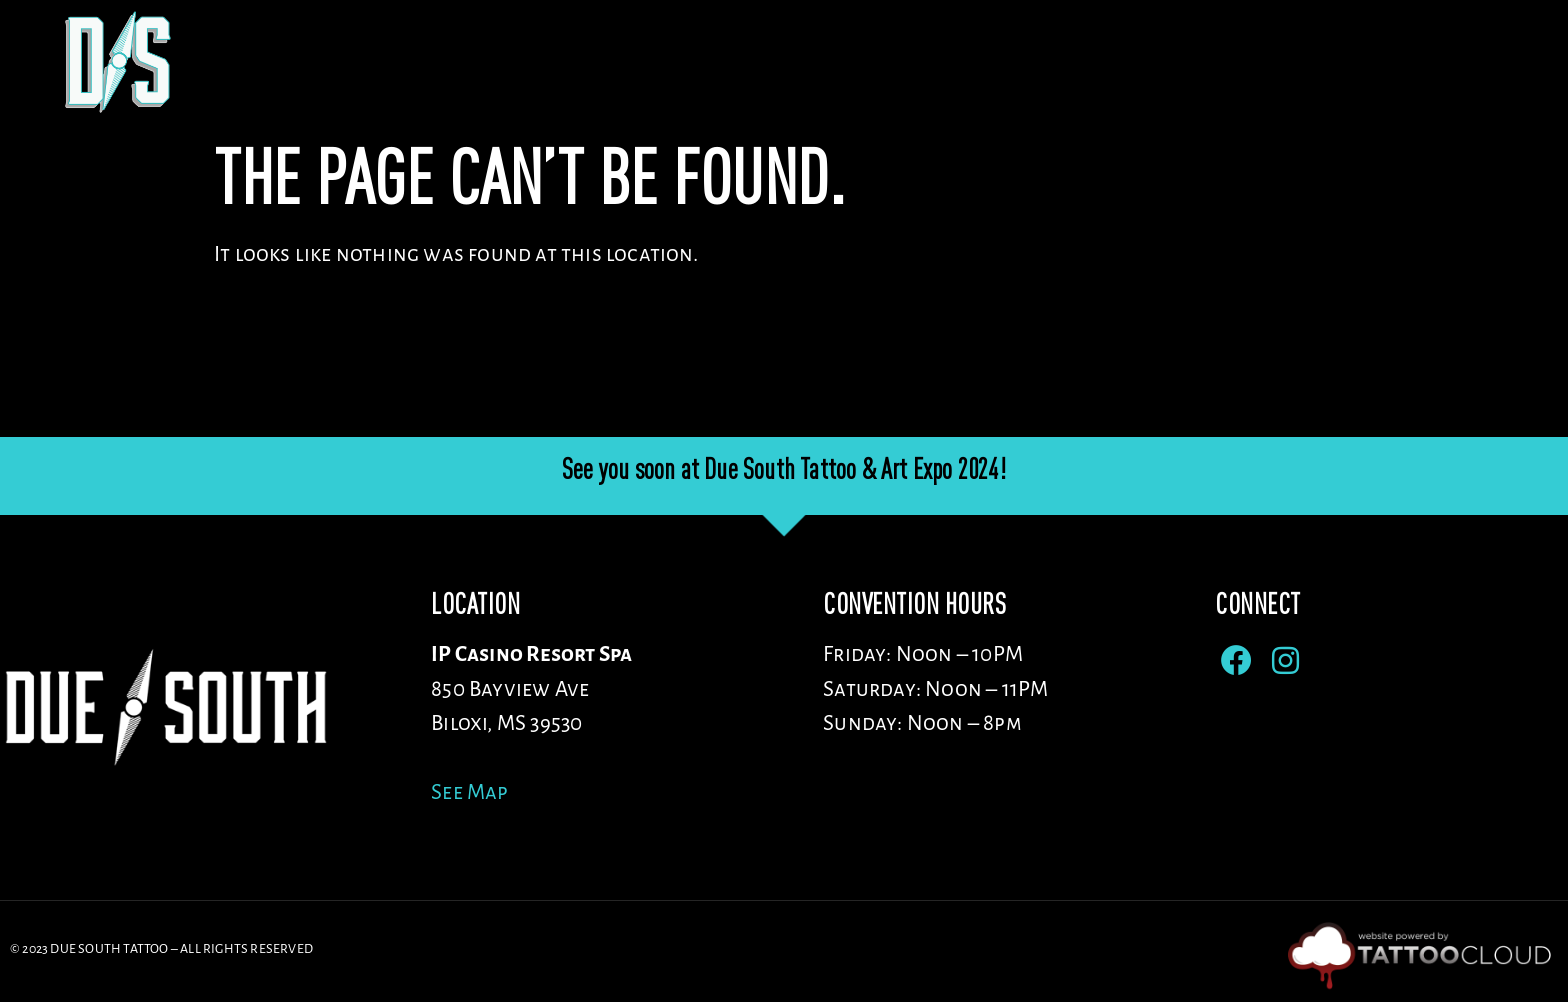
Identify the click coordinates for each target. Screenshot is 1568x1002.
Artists (1083, 62)
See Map (469, 792)
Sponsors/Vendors (1267, 62)
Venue (954, 62)
